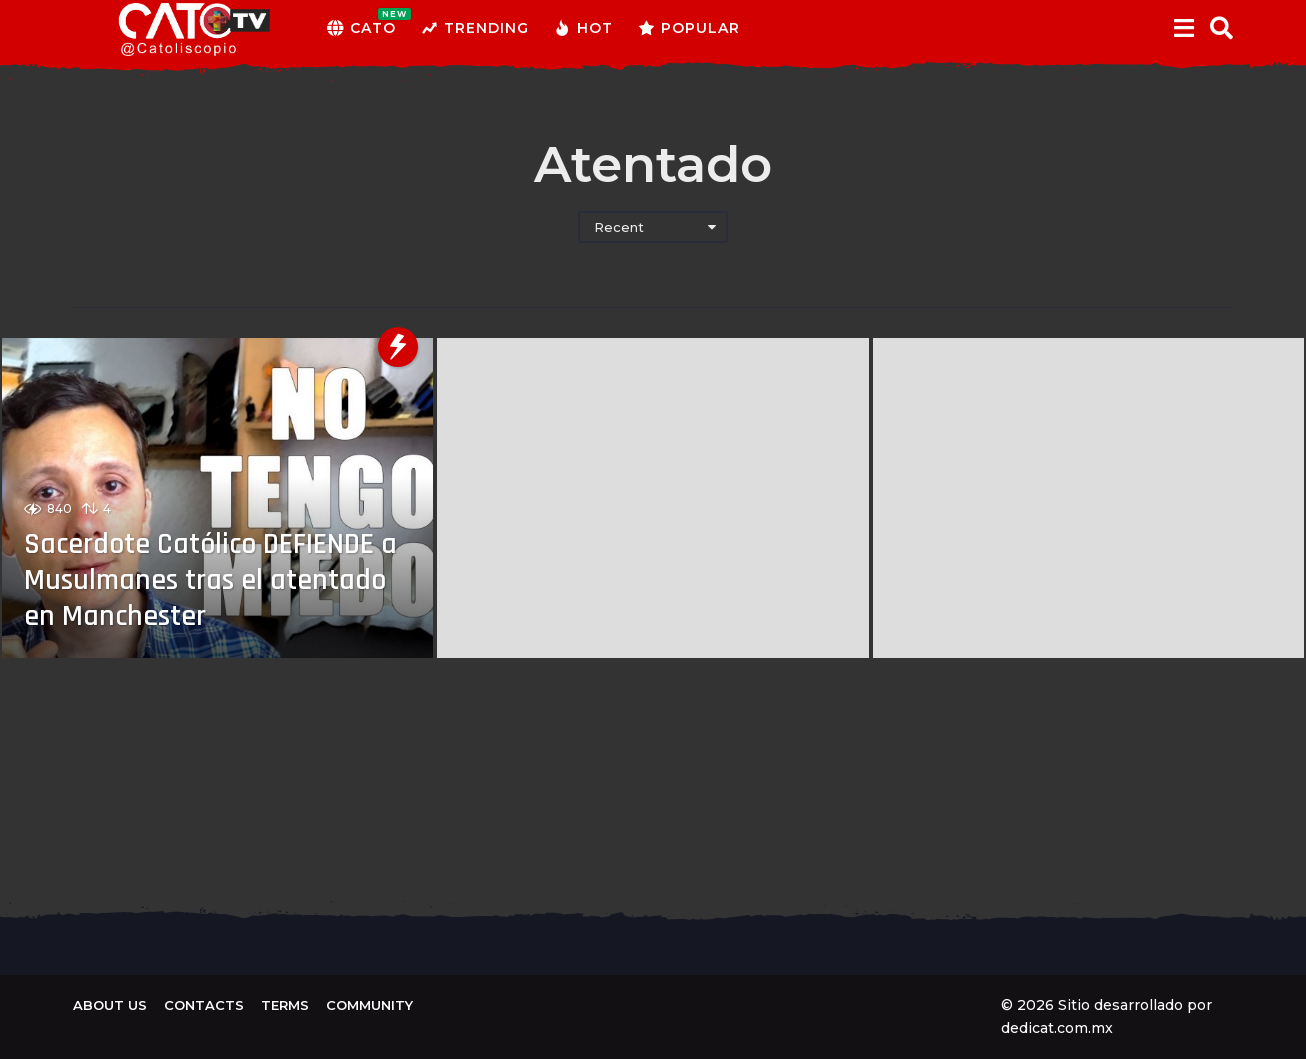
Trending (475, 28)
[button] (1183, 28)
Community (369, 1005)
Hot (583, 28)
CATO (361, 28)
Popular (689, 28)
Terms (285, 1005)
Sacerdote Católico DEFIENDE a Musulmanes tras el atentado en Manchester (214, 580)
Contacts (204, 1005)
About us (110, 1005)
